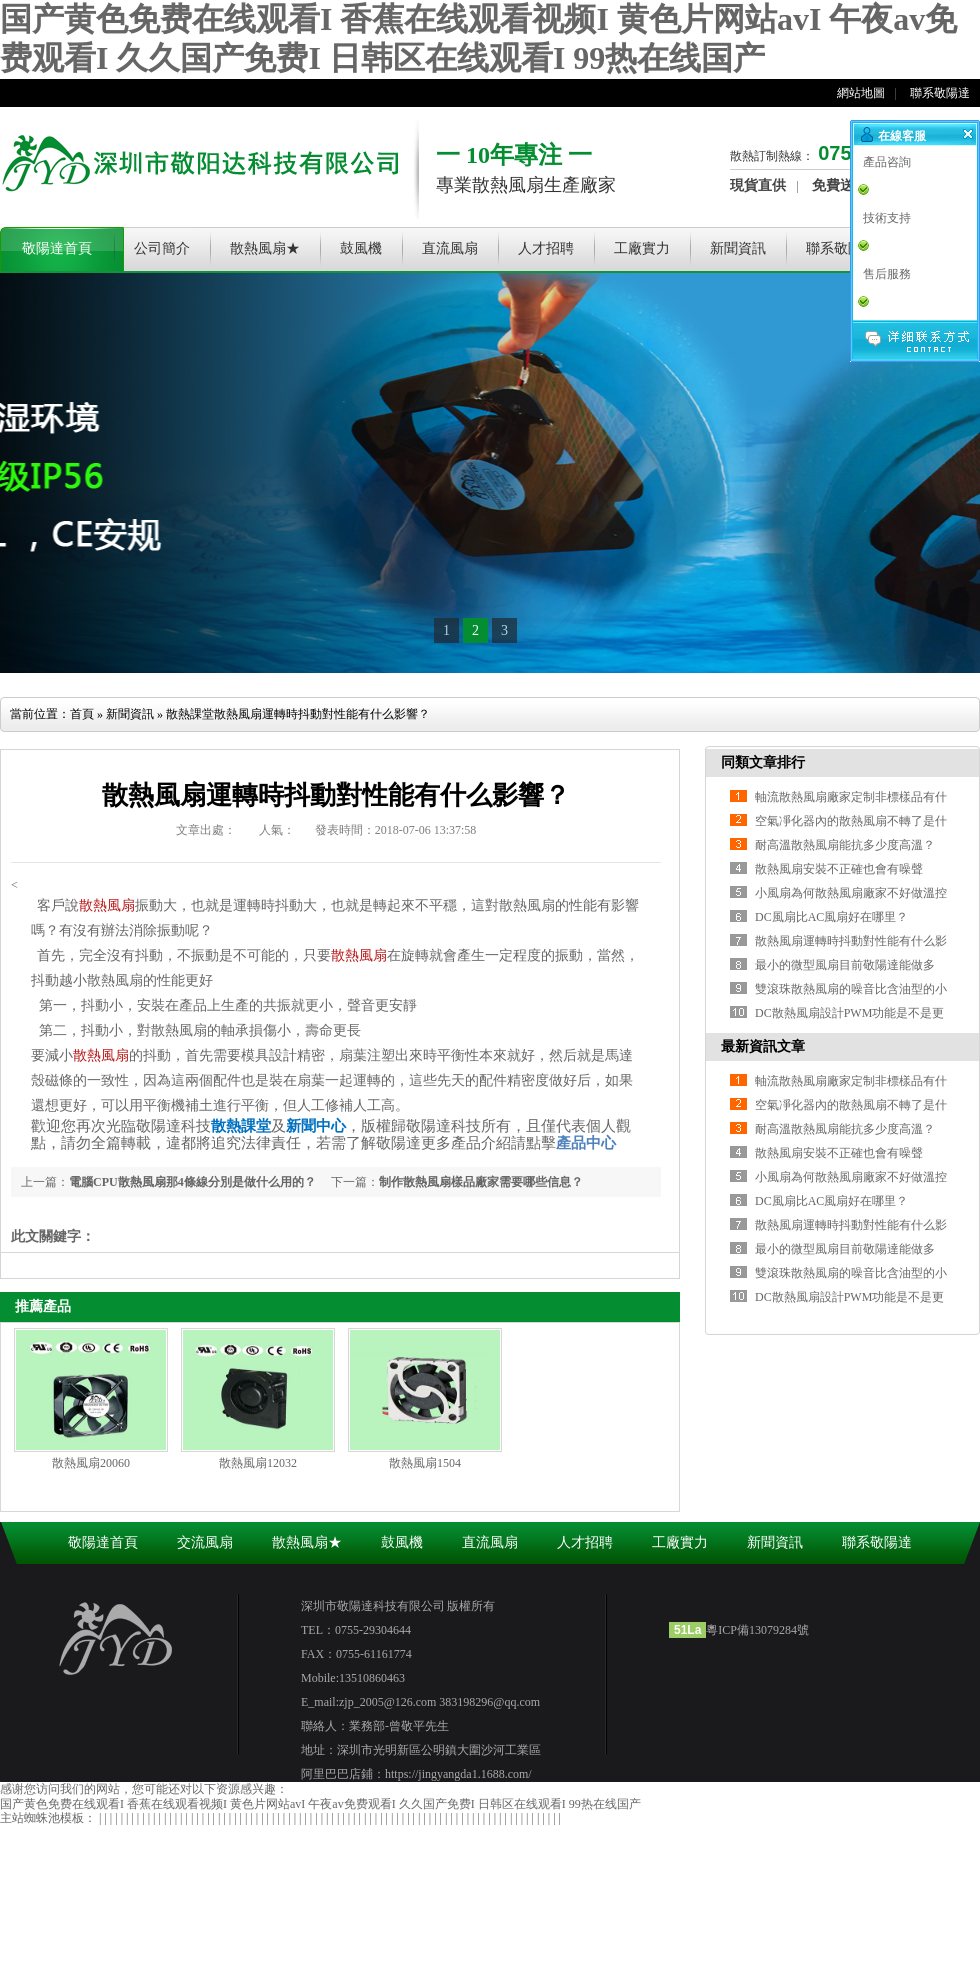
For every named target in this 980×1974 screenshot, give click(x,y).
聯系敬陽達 (940, 93)
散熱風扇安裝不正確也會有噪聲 (839, 869)
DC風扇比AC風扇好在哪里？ (831, 917)
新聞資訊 (738, 248)
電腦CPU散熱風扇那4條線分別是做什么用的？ (192, 1182)
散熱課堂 (190, 714)
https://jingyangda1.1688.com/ (458, 1774)
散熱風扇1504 (425, 1463)
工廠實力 (642, 248)
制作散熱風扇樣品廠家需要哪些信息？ (481, 1182)
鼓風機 (361, 248)
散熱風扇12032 (258, 1463)
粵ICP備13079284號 (757, 1630)
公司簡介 (162, 248)
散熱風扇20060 (91, 1463)
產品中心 (586, 1143)
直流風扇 (450, 248)
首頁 (82, 714)
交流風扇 (205, 1542)
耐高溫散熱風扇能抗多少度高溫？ (845, 845)
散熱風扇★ (265, 248)
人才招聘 (546, 248)
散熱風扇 (107, 905)
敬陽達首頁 (57, 248)
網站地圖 (861, 93)
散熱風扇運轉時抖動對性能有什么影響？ (322, 714)
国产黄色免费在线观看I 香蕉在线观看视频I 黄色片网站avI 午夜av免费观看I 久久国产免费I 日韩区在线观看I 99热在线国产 (320, 1804)
